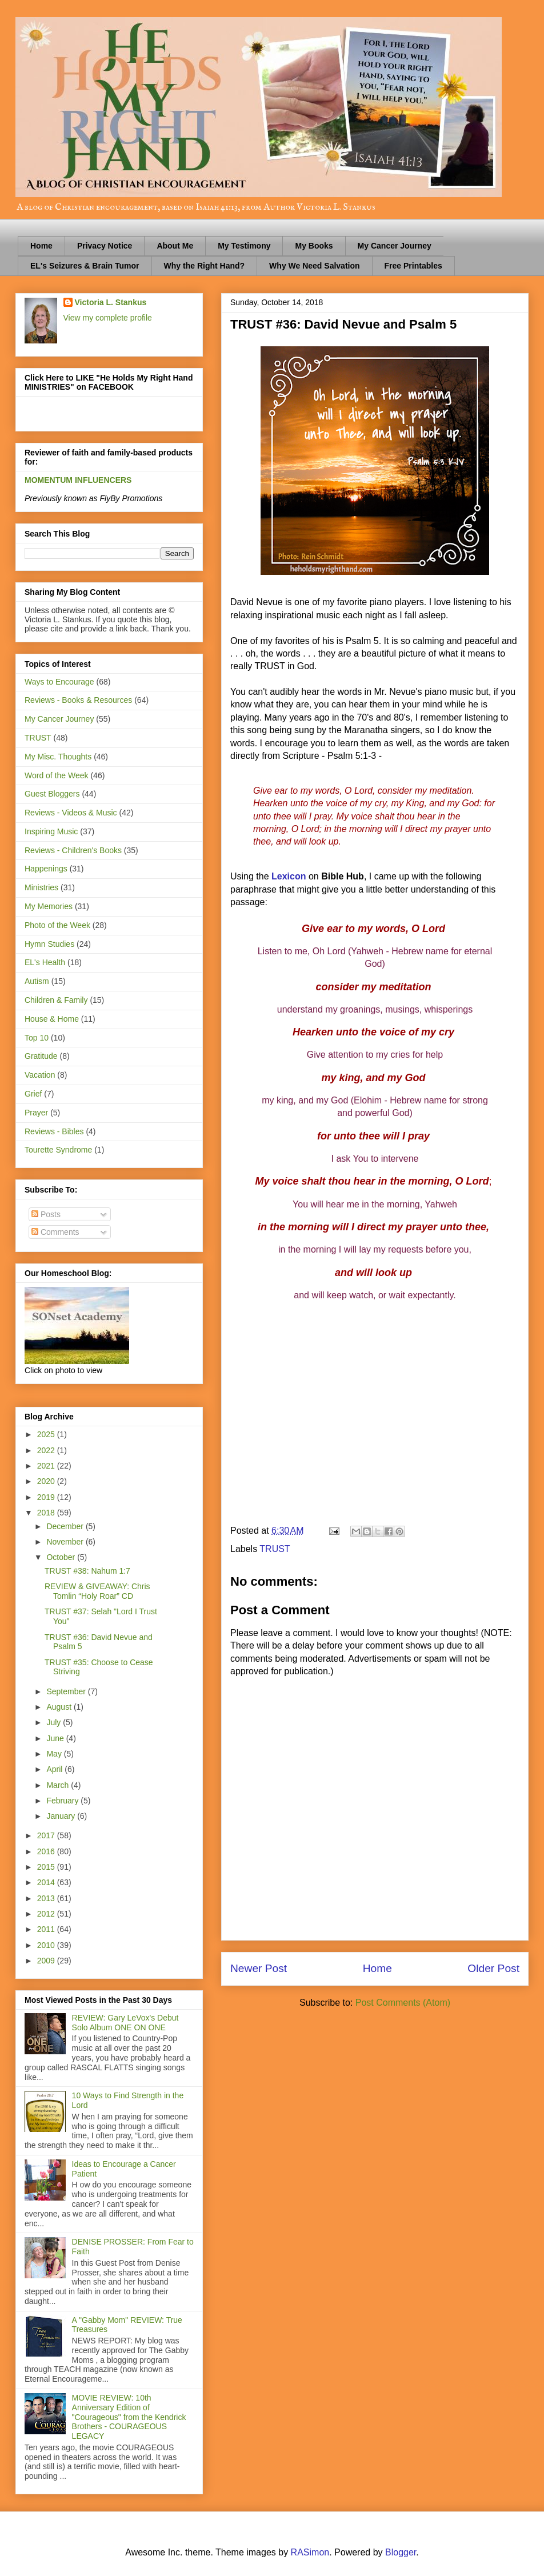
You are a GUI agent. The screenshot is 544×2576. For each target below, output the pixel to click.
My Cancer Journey (394, 245)
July (54, 1722)
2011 (47, 1929)
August (59, 1706)
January (61, 1816)
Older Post (493, 1968)
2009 (47, 1960)
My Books (314, 245)
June (56, 1738)
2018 (47, 1512)
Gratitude (41, 1056)
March (58, 1785)
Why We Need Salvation (314, 265)
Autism (37, 981)
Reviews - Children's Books (73, 850)
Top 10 (37, 1037)
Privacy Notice (105, 245)
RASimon (310, 2552)
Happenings (46, 868)
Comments (55, 1232)
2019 (47, 1497)
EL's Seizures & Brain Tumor (84, 265)
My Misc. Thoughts (58, 756)
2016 (47, 1851)
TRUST (274, 1549)
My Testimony (244, 245)
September (66, 1691)
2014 (47, 1882)
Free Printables (413, 265)
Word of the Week (57, 775)
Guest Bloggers (52, 793)
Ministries (41, 887)
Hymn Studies (49, 944)
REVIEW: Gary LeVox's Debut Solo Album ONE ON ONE (125, 2022)
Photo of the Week (57, 925)
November (65, 1541)
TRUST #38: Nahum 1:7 (87, 1570)
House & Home (52, 1018)
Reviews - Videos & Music (71, 812)
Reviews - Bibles (54, 1131)
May (54, 1753)
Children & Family (56, 1000)
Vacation (40, 1074)
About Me (175, 245)
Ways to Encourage (59, 681)
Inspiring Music (51, 831)
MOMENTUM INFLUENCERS (78, 480)
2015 (47, 1866)
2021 (47, 1465)
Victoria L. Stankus (111, 302)
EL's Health (45, 962)
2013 (47, 1898)
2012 (47, 1913)
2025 (47, 1434)
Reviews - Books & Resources (78, 700)
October (61, 1557)
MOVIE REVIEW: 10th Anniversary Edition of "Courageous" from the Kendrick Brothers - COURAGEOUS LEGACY (129, 2417)
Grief (33, 1093)
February (63, 1800)
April (55, 1769)
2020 (47, 1481)
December (65, 1526)
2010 (47, 1945)
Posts (46, 1214)
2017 (47, 1835)
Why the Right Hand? (204, 265)
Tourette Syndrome (58, 1149)
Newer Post (258, 1968)
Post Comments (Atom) (402, 2002)
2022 (47, 1450)
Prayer (36, 1112)
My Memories (49, 906)
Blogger (400, 2552)
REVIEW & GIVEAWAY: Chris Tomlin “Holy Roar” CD (97, 1591)
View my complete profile (107, 317)
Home (41, 245)
